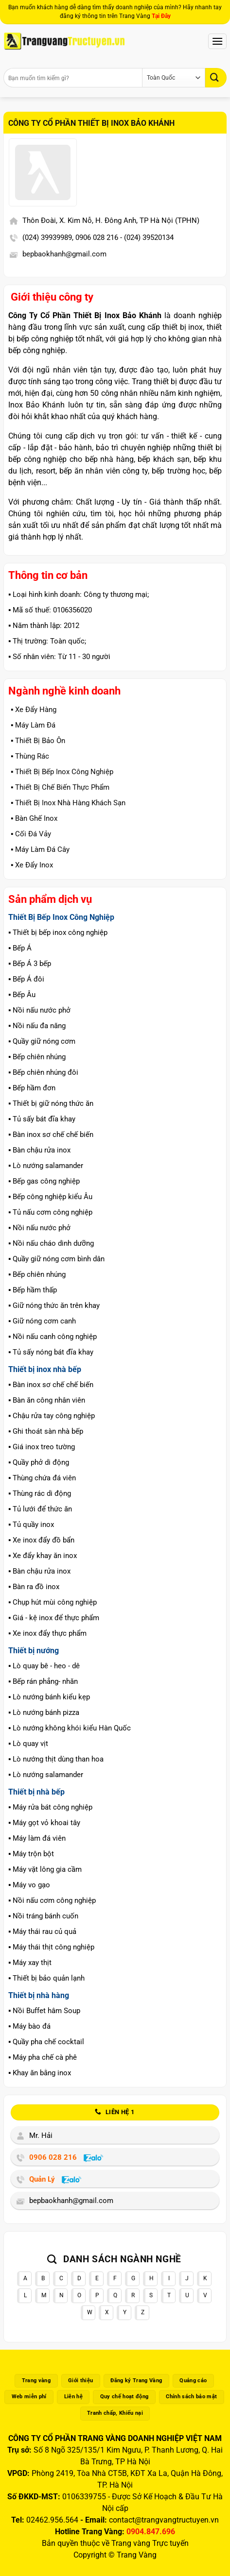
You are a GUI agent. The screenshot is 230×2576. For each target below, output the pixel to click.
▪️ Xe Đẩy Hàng (33, 709)
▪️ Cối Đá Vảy (31, 834)
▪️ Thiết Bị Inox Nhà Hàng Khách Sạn (68, 802)
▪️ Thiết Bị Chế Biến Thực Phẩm (60, 787)
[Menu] (217, 41)
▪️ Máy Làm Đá (33, 725)
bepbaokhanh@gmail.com (64, 254)
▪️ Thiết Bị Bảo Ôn (38, 740)
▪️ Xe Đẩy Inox (32, 865)
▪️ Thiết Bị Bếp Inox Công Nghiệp (62, 771)
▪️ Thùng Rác (30, 756)
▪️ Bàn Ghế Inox (34, 818)
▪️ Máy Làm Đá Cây (40, 849)
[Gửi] (216, 77)
